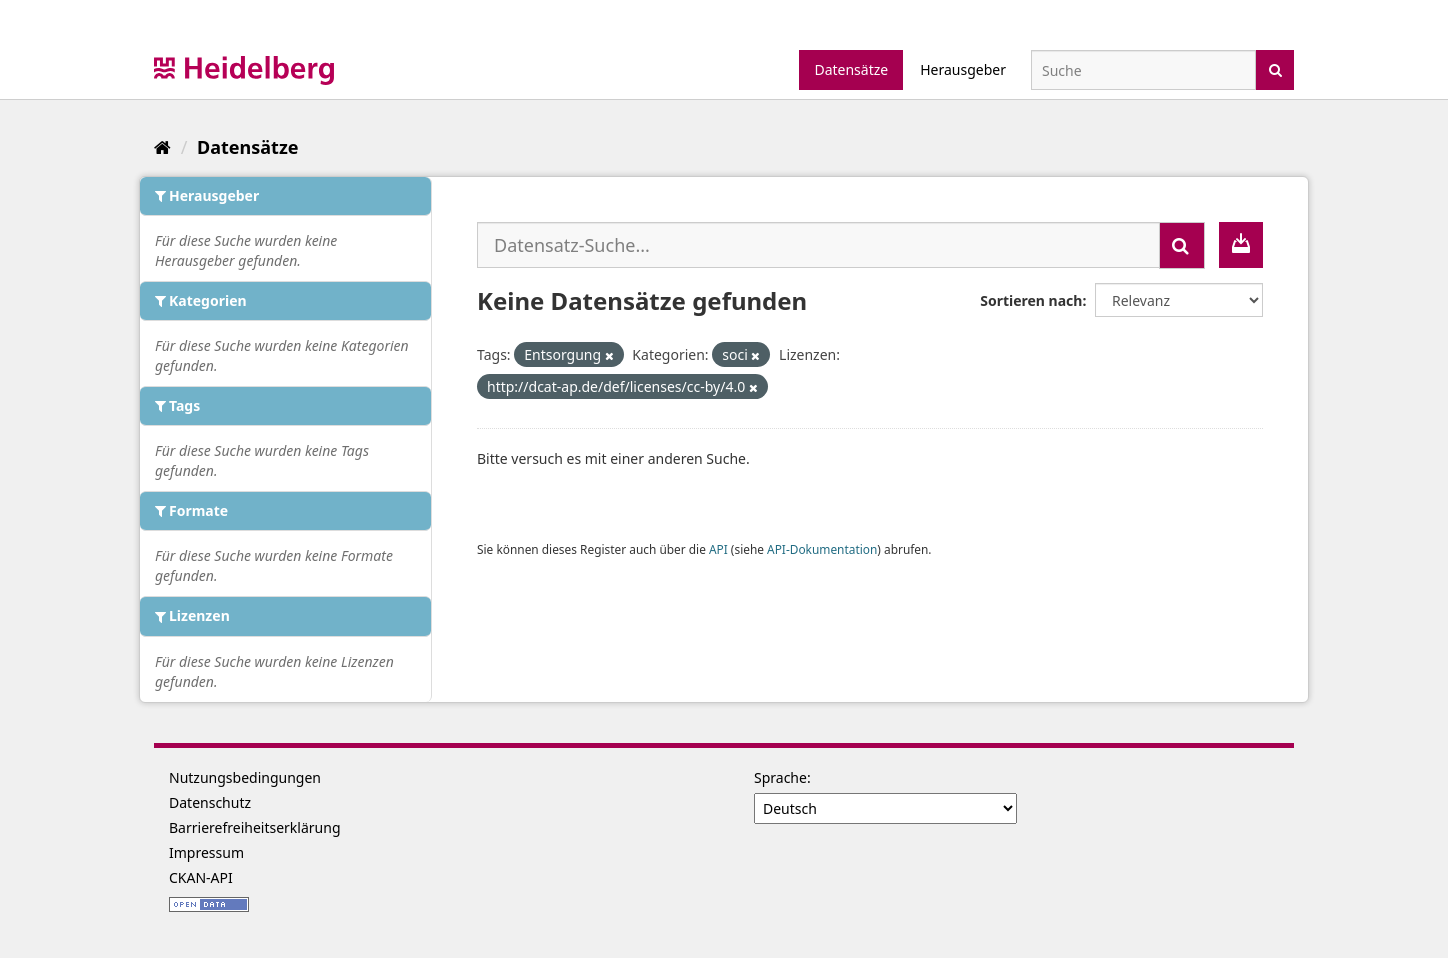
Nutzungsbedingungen (245, 777)
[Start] (162, 147)
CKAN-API (201, 877)
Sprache (780, 777)
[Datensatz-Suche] (1143, 70)
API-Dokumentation (822, 549)
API (718, 549)
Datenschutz (210, 802)
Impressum (206, 852)
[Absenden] (1275, 68)
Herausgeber (963, 69)
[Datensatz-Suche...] (818, 245)
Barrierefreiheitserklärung (255, 827)
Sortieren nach (1031, 300)
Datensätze (851, 69)
